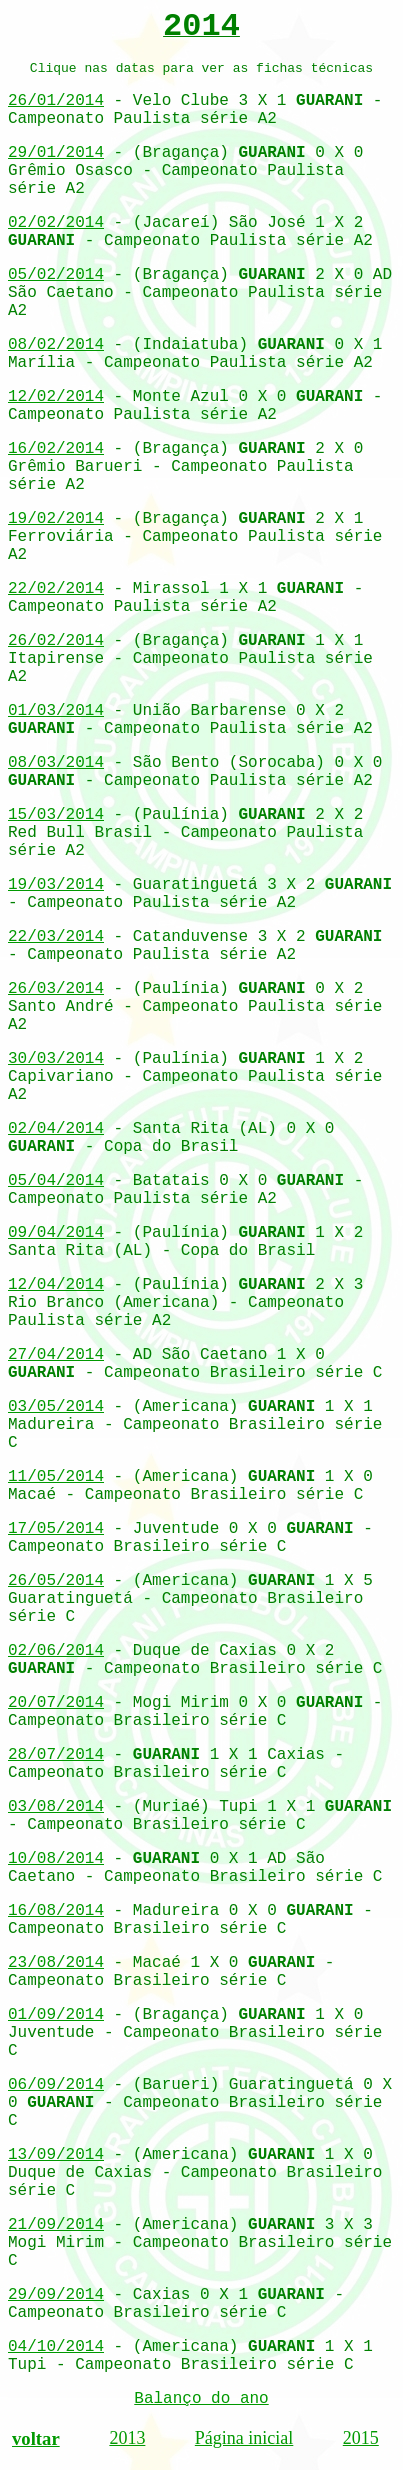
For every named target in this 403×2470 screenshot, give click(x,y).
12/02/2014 (56, 397)
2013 (127, 2438)
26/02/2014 (56, 641)
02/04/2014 (56, 1129)
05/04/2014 (56, 1181)
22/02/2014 (56, 589)
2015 (361, 2438)
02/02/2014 (56, 223)
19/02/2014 (56, 519)
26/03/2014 (56, 989)
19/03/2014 (56, 885)
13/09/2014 (56, 2155)
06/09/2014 (56, 2085)
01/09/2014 (56, 2015)
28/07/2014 (56, 1755)
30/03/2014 (56, 1059)
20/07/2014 (56, 1703)
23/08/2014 (56, 1963)
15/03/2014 (56, 815)
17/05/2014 (56, 1529)
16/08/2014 (56, 1911)
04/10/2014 (56, 2347)
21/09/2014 (56, 2225)
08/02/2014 (56, 345)
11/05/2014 (56, 1477)
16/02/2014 (56, 449)
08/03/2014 (56, 763)
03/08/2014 (56, 1807)
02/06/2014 (56, 1651)
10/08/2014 (56, 1859)
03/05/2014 (56, 1407)
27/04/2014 (56, 1355)
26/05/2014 (56, 1581)
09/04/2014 (56, 1233)
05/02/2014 (56, 275)
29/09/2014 (56, 2295)
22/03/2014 (56, 937)
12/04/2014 (56, 1285)
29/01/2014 (56, 153)
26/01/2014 (56, 101)
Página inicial (244, 2438)
